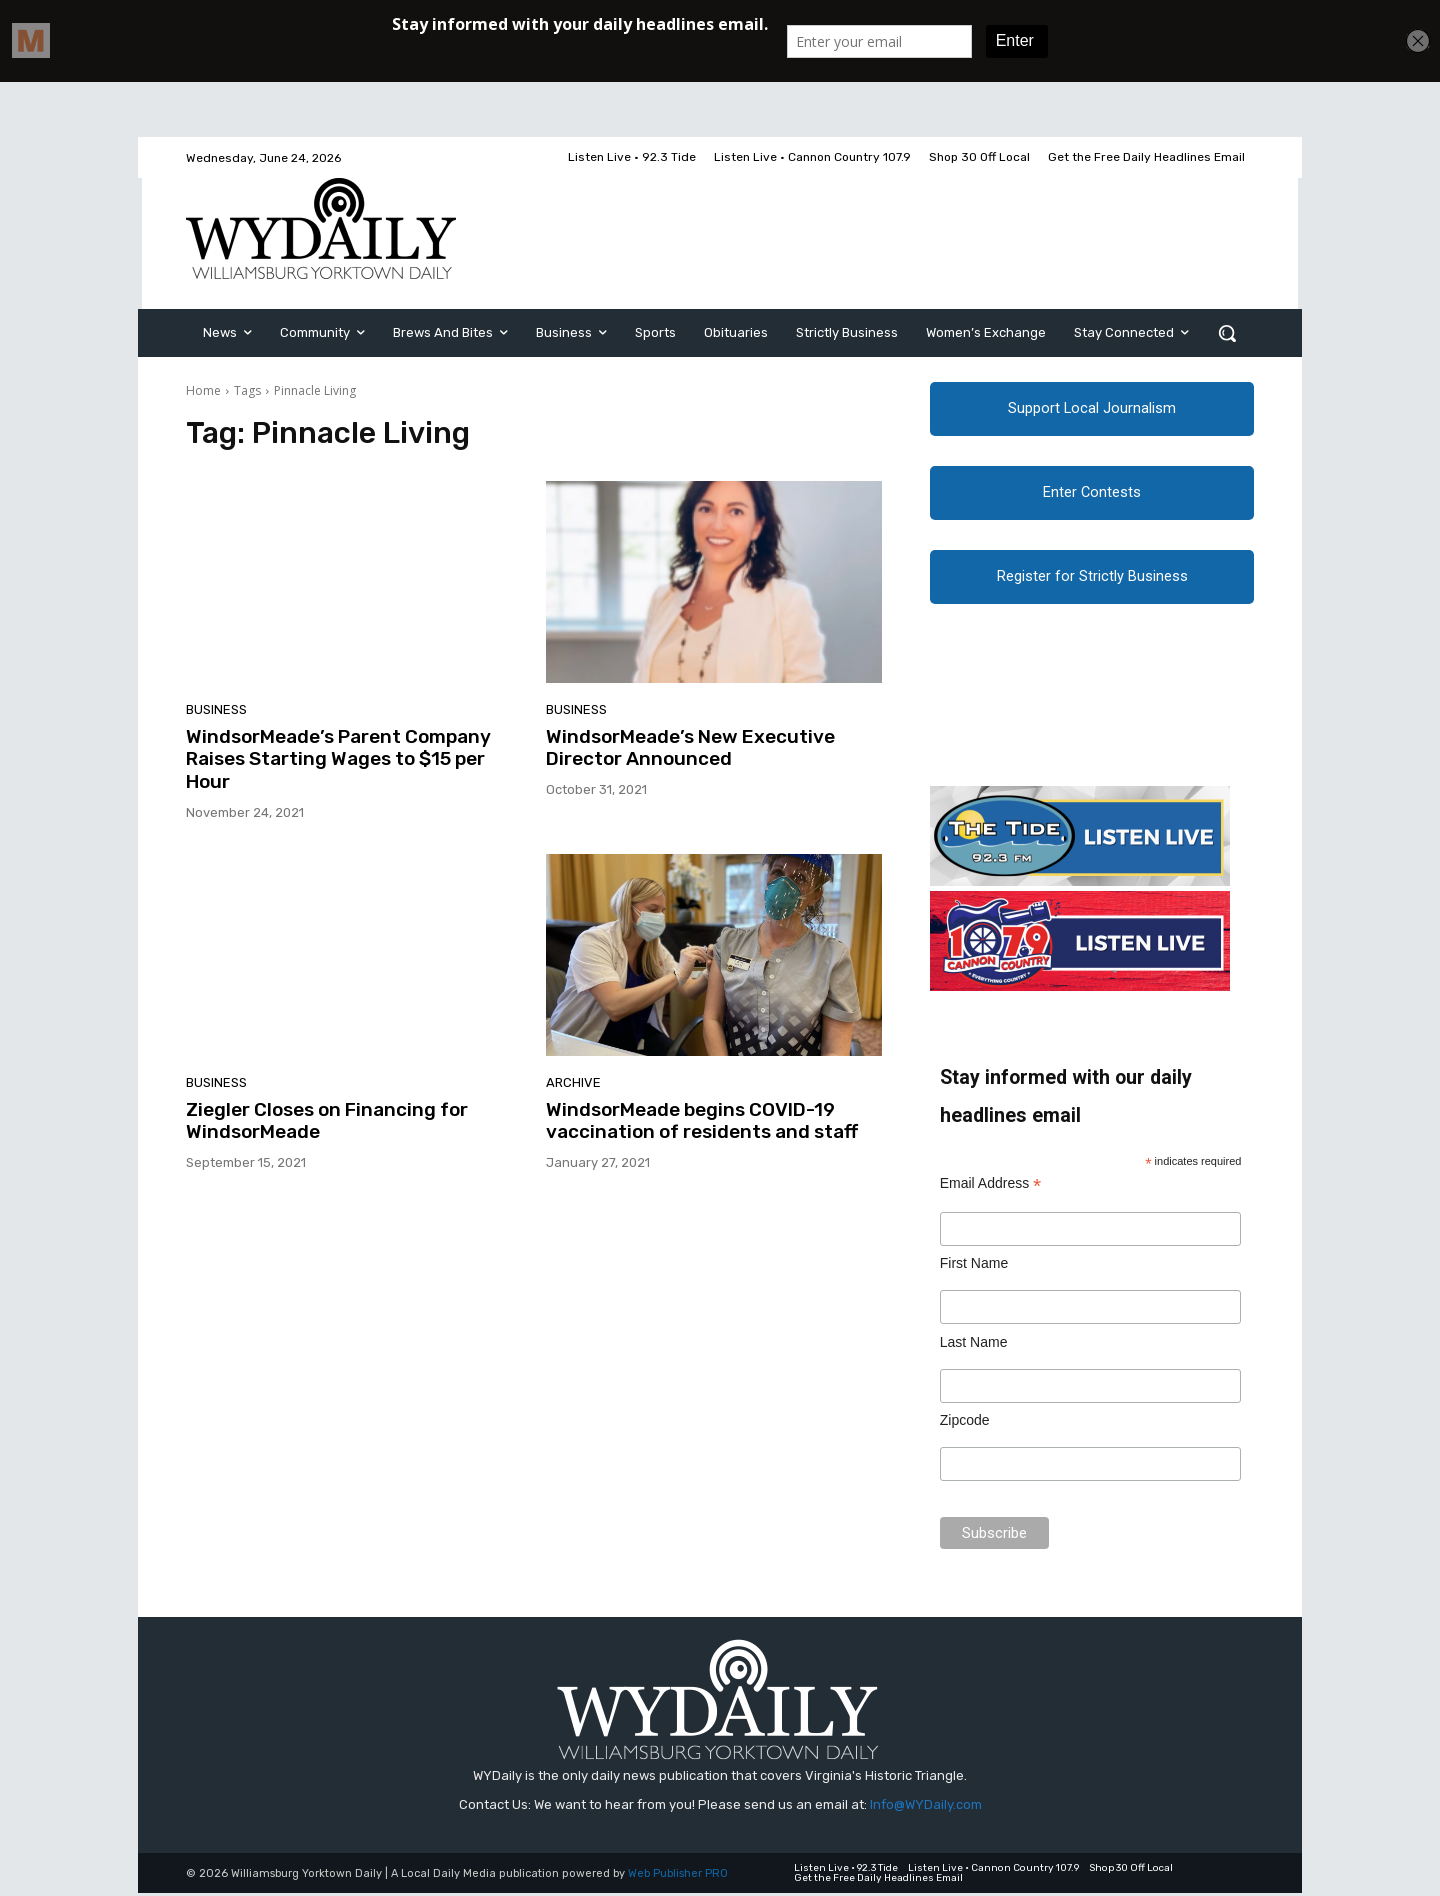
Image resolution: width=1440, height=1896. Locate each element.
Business (216, 709)
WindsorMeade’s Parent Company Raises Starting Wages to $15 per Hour (338, 759)
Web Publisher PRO (678, 1876)
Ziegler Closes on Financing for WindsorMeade (327, 1121)
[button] (1227, 333)
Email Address (991, 1186)
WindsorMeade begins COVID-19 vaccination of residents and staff (702, 1121)
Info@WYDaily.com (926, 1806)
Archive (573, 1082)
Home (203, 390)
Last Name (974, 1345)
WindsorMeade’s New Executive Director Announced (690, 748)
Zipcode (965, 1423)
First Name (974, 1266)
